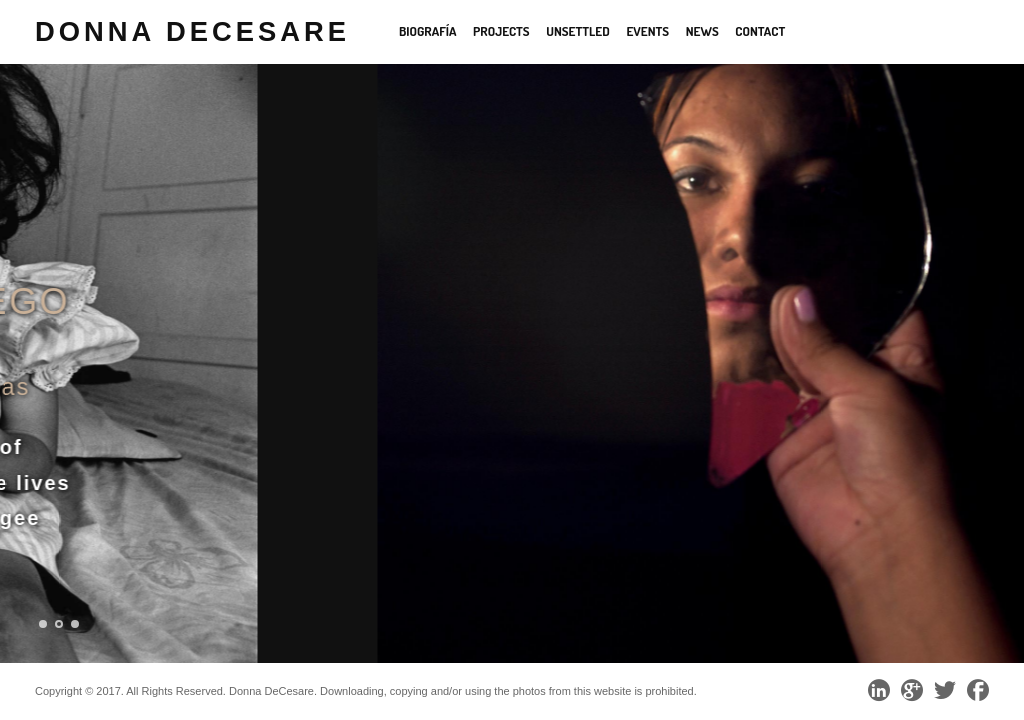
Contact (760, 31)
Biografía (428, 31)
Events (647, 31)
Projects (501, 31)
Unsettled (578, 31)
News (702, 31)
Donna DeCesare (192, 31)
